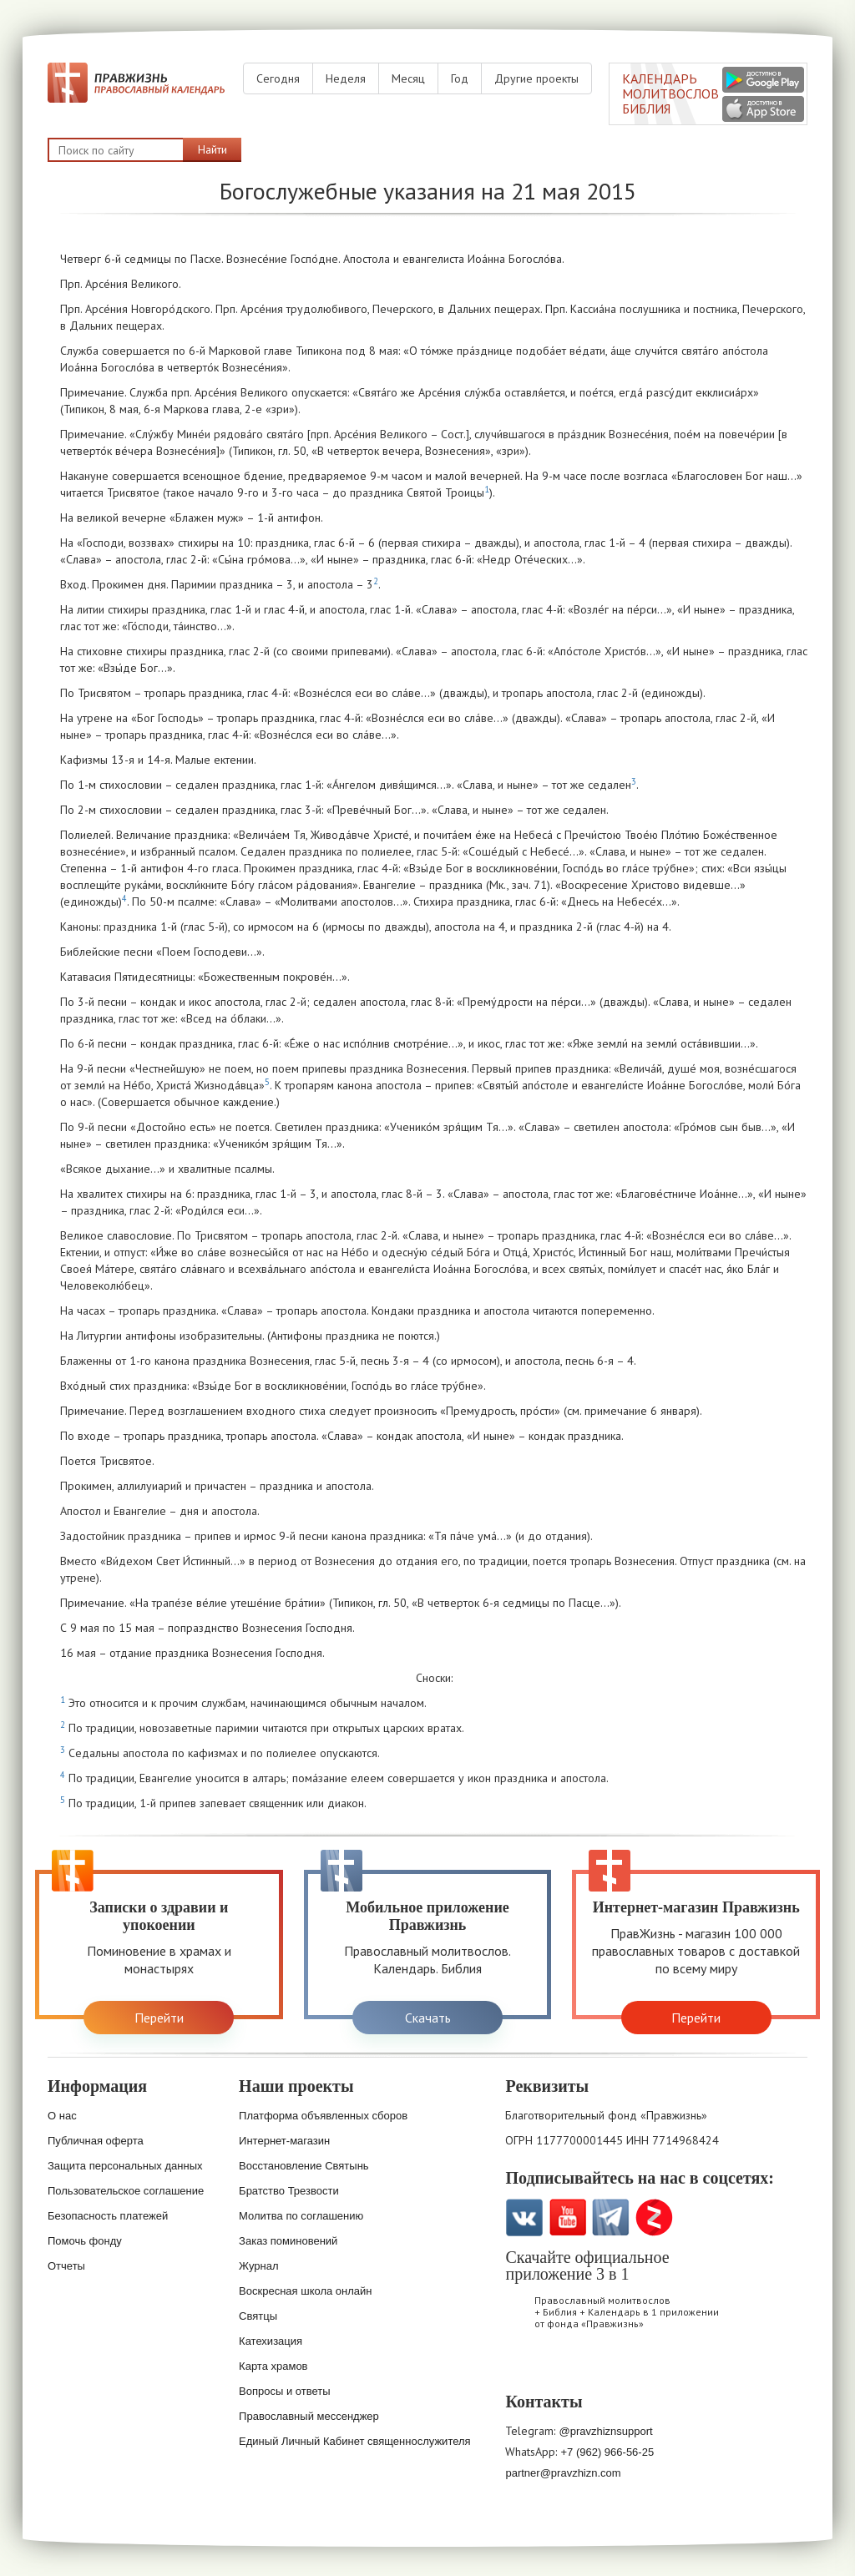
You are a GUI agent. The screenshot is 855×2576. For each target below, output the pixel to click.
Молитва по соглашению (301, 2216)
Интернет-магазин (284, 2140)
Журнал (258, 2266)
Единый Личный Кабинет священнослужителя (355, 2441)
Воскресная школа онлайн (305, 2291)
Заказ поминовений (288, 2241)
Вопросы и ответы (284, 2391)
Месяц (408, 78)
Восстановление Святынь (304, 2165)
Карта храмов (273, 2366)
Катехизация (270, 2341)
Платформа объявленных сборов (323, 2115)
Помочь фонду (85, 2241)
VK (524, 2217)
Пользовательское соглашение (126, 2191)
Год (459, 78)
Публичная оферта (96, 2140)
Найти (212, 149)
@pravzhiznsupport (605, 2431)
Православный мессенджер (309, 2416)
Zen (654, 2217)
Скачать (428, 2017)
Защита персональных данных (125, 2165)
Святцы (258, 2316)
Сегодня (278, 78)
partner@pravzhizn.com (562, 2473)
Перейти (159, 2017)
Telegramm (611, 2217)
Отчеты (66, 2266)
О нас (62, 2115)
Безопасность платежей (108, 2216)
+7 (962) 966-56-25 (607, 2452)
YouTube (567, 2217)
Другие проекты (536, 78)
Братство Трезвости (289, 2191)
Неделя (346, 78)
